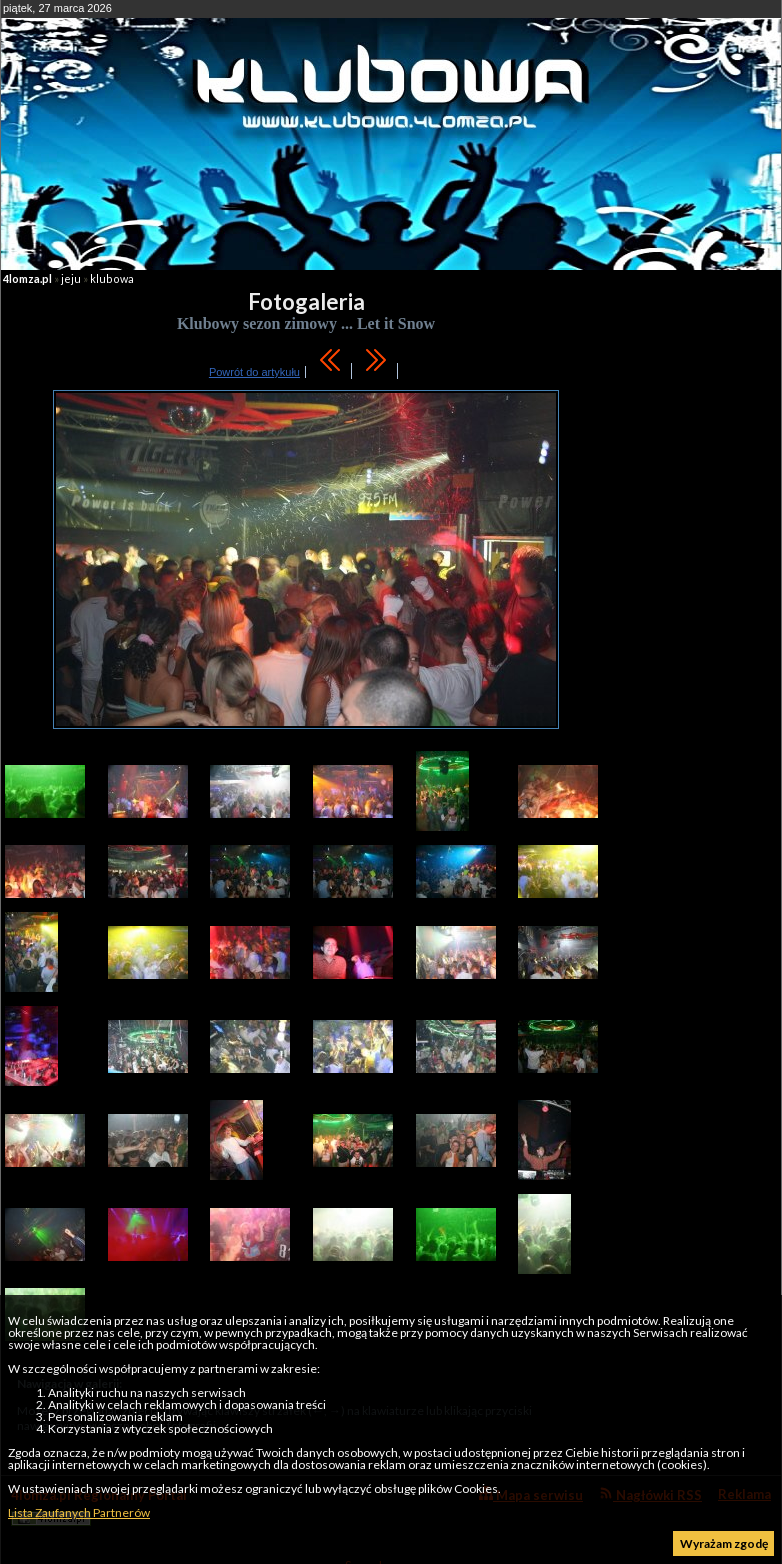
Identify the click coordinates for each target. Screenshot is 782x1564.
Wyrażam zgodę (724, 1543)
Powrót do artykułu (254, 372)
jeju (71, 278)
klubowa (112, 278)
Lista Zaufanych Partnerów (79, 1512)
